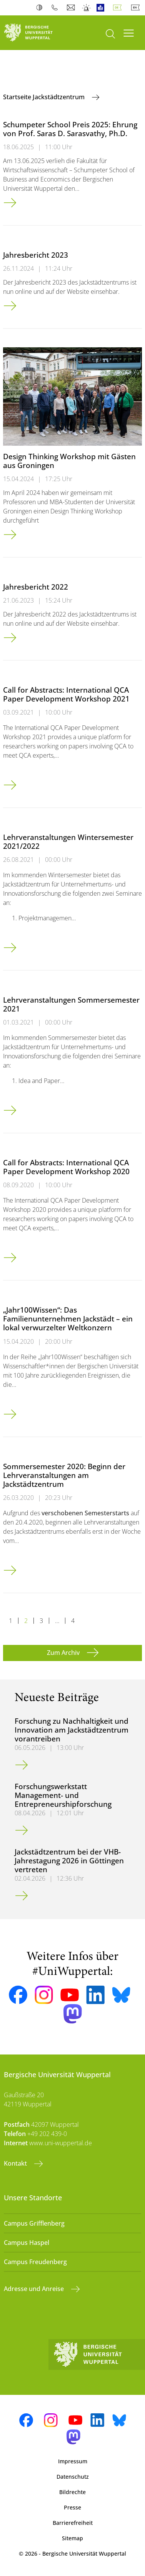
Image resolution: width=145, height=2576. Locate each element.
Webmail (72, 7)
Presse (72, 2507)
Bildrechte (72, 2492)
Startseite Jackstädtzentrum (44, 97)
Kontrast (41, 7)
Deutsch (119, 7)
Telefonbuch (56, 7)
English (137, 7)
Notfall (87, 7)
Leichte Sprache (102, 7)
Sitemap (72, 2538)
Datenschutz (73, 2476)
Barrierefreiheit (73, 2522)
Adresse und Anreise (34, 2288)
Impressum (72, 2461)
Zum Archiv (64, 1652)
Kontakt (16, 2163)
